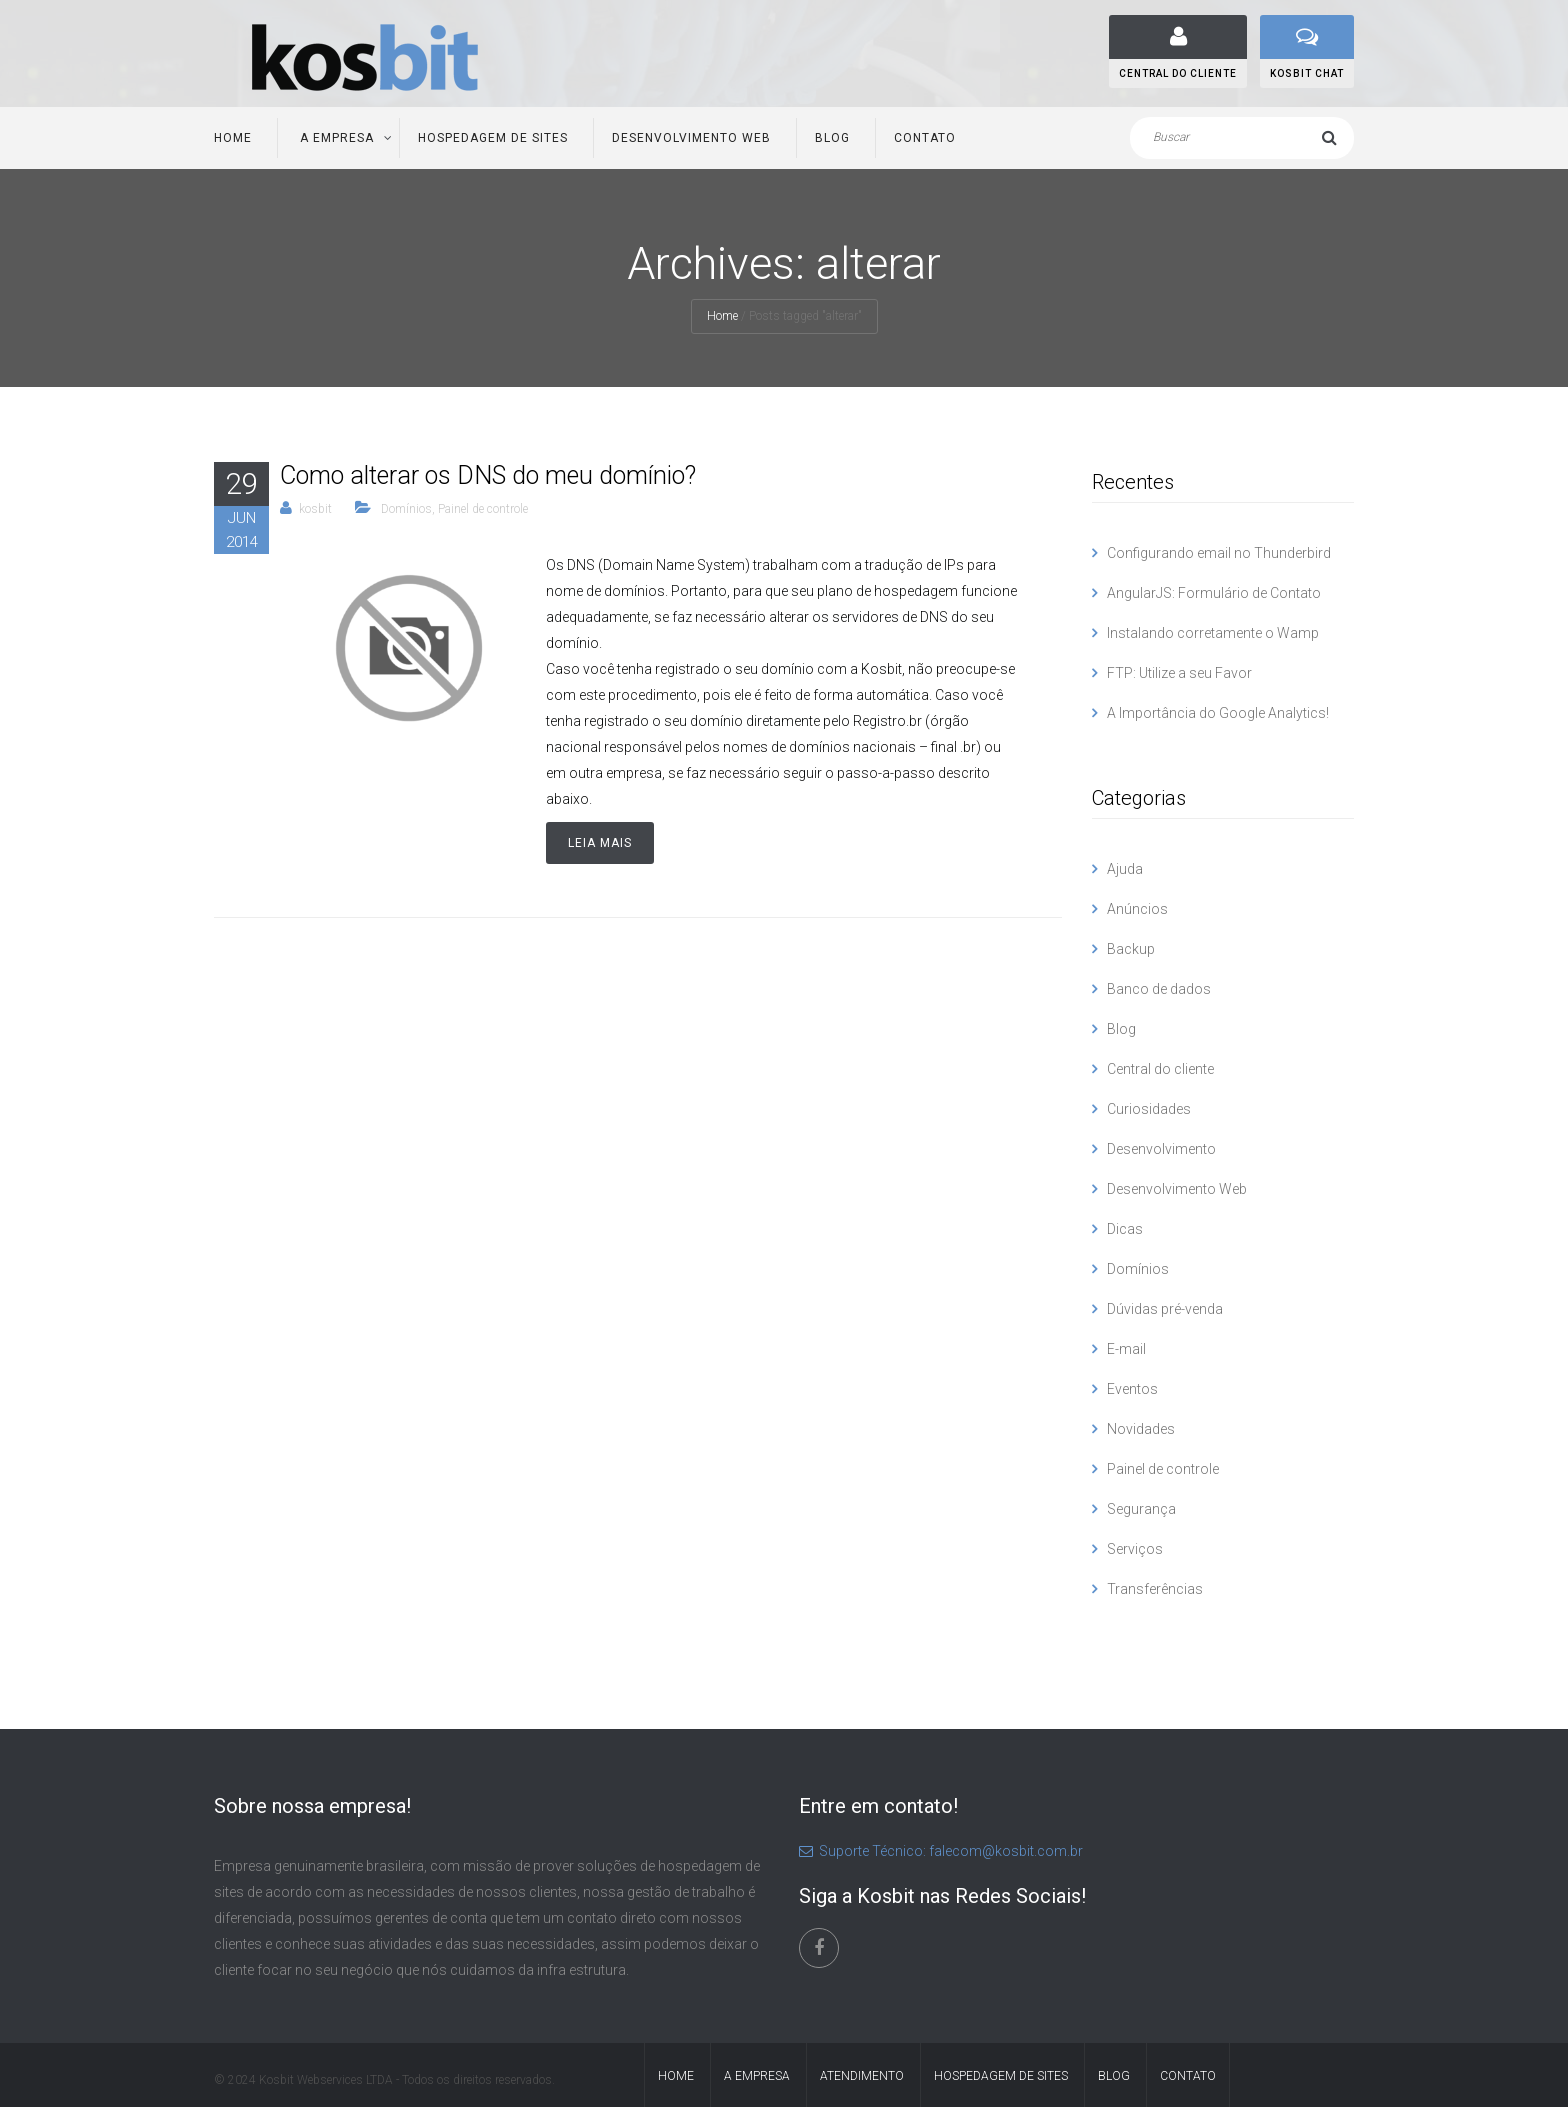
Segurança (1141, 1509)
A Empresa (335, 138)
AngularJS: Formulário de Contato (1214, 593)
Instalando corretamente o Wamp (1213, 633)
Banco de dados (1159, 989)
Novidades (1141, 1429)
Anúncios (1137, 909)
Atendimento (862, 2076)
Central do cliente (1160, 1069)
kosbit (315, 509)
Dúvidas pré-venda (1165, 1309)
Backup (1131, 949)
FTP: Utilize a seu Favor (1179, 673)
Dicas (1125, 1229)
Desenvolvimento (1161, 1149)
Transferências (1155, 1589)
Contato (925, 138)
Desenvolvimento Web (691, 138)
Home (233, 138)
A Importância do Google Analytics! (1218, 713)
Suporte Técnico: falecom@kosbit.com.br (941, 1851)
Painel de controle (483, 509)
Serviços (1135, 1549)
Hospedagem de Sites (493, 138)
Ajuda (1125, 869)
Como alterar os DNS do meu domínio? (488, 475)
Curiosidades (1149, 1109)
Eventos (1132, 1389)
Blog (832, 138)
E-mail (1126, 1349)
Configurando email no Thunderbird (1219, 553)
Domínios (406, 509)
